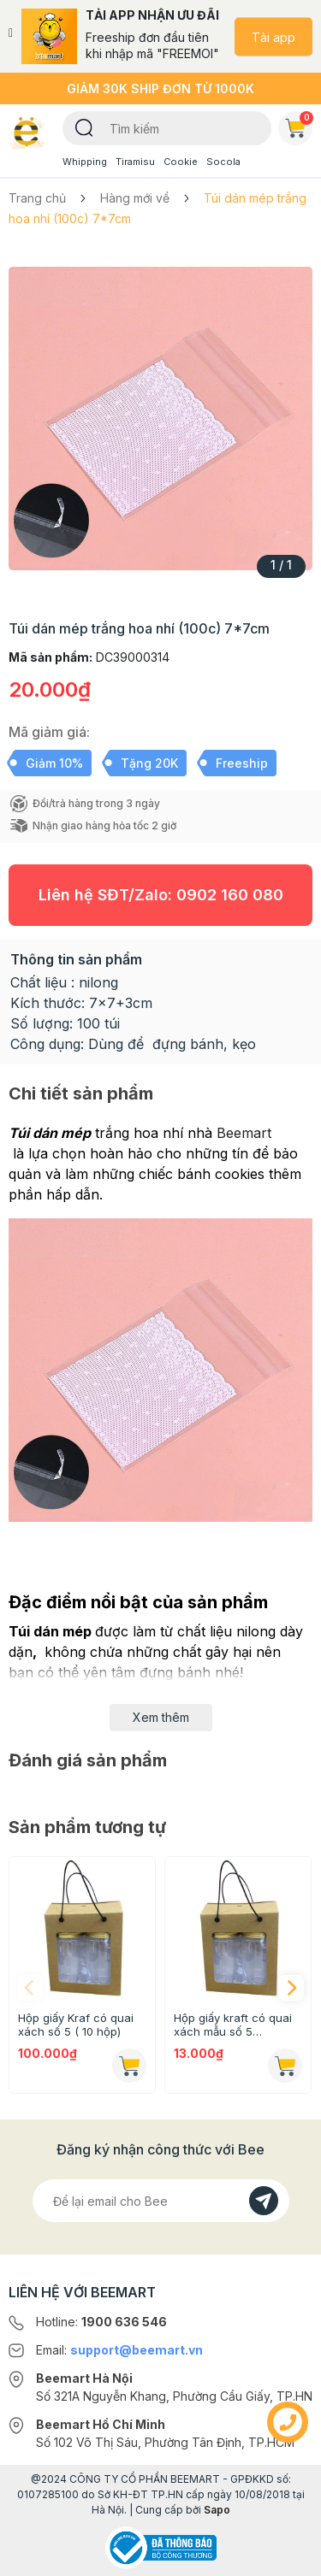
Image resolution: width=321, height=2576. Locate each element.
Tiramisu (135, 162)
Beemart (244, 1132)
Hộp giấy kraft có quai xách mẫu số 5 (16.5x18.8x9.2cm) (233, 2024)
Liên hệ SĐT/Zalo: (161, 895)
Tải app (273, 36)
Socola (223, 162)
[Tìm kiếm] (84, 126)
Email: (119, 2350)
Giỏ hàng (298, 125)
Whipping (84, 162)
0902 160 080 (229, 895)
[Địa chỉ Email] (161, 2200)
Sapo (217, 2509)
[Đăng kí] (263, 2200)
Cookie (180, 162)
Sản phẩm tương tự (87, 1827)
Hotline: (101, 2321)
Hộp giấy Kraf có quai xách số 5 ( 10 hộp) (76, 2024)
